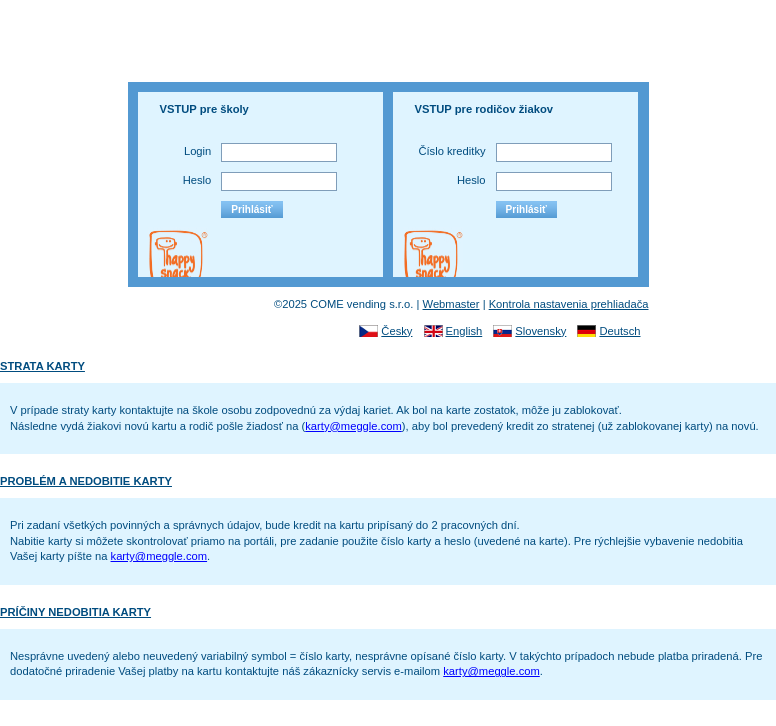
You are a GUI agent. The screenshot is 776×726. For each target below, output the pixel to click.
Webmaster (451, 304)
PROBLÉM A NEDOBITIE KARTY (86, 481)
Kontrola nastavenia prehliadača (569, 304)
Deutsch (619, 331)
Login (197, 151)
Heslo (197, 180)
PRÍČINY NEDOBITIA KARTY (75, 612)
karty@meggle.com (353, 426)
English (464, 331)
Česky (396, 331)
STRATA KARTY (42, 366)
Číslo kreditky (451, 151)
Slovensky (540, 331)
